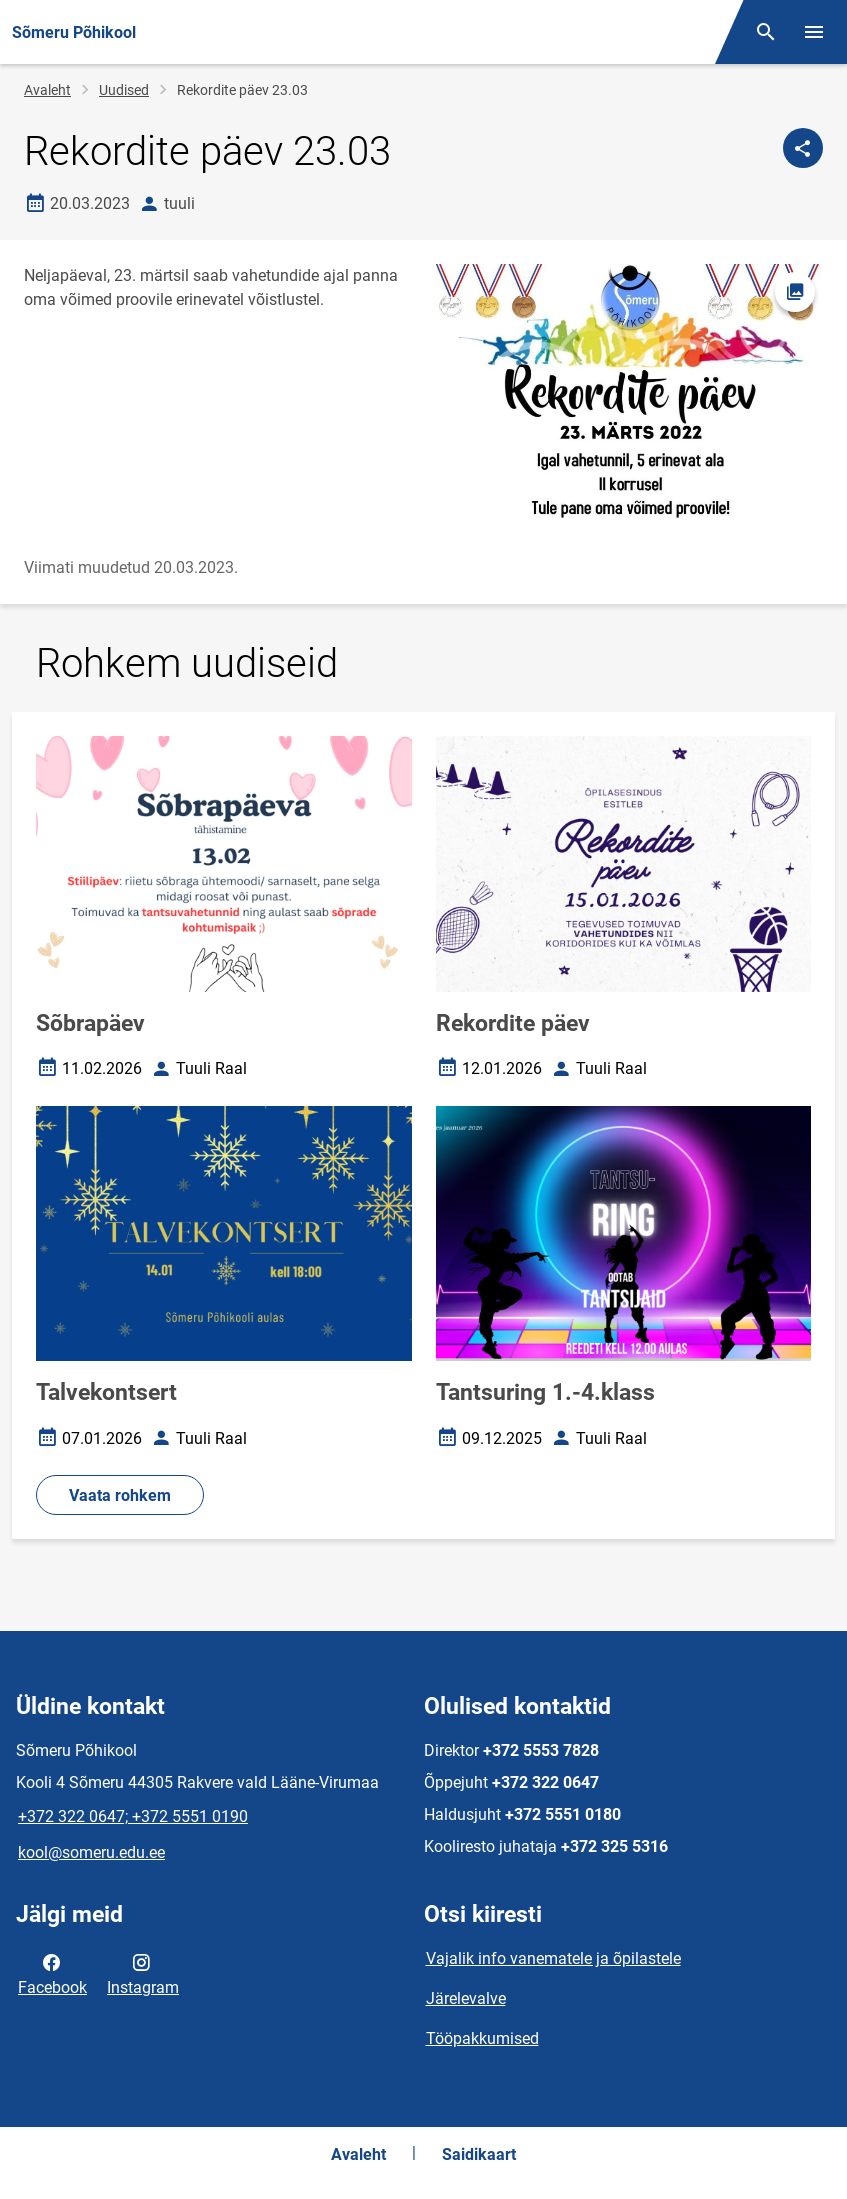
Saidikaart (479, 2154)
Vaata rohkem (120, 1495)
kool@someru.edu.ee (91, 1852)
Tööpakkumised (482, 2038)
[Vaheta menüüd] (814, 32)
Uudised (124, 90)
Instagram (143, 1973)
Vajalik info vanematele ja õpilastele (553, 1958)
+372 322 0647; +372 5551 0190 (133, 1816)
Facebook (52, 1973)
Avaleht (47, 90)
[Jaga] (803, 148)
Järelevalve (466, 1998)
